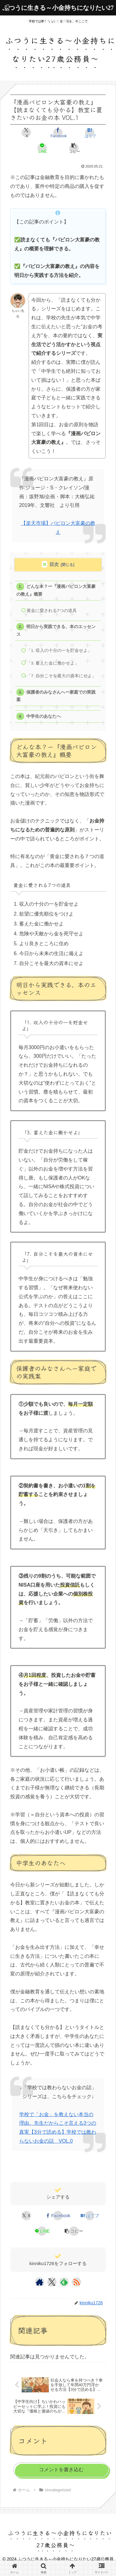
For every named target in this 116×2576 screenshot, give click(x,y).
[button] (73, 148)
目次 (54, 564)
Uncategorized (26, 2172)
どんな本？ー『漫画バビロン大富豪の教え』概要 (56, 590)
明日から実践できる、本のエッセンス (56, 630)
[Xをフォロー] (52, 2282)
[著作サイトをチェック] (40, 2282)
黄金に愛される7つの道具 (52, 610)
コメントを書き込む (61, 2469)
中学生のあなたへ (43, 716)
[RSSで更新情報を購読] (76, 2282)
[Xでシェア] (26, 132)
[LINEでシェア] (42, 148)
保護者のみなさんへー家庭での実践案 (56, 696)
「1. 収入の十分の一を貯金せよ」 (59, 650)
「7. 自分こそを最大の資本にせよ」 (61, 676)
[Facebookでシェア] (57, 132)
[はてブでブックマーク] (89, 132)
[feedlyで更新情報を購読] (64, 2282)
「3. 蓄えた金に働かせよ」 (53, 663)
